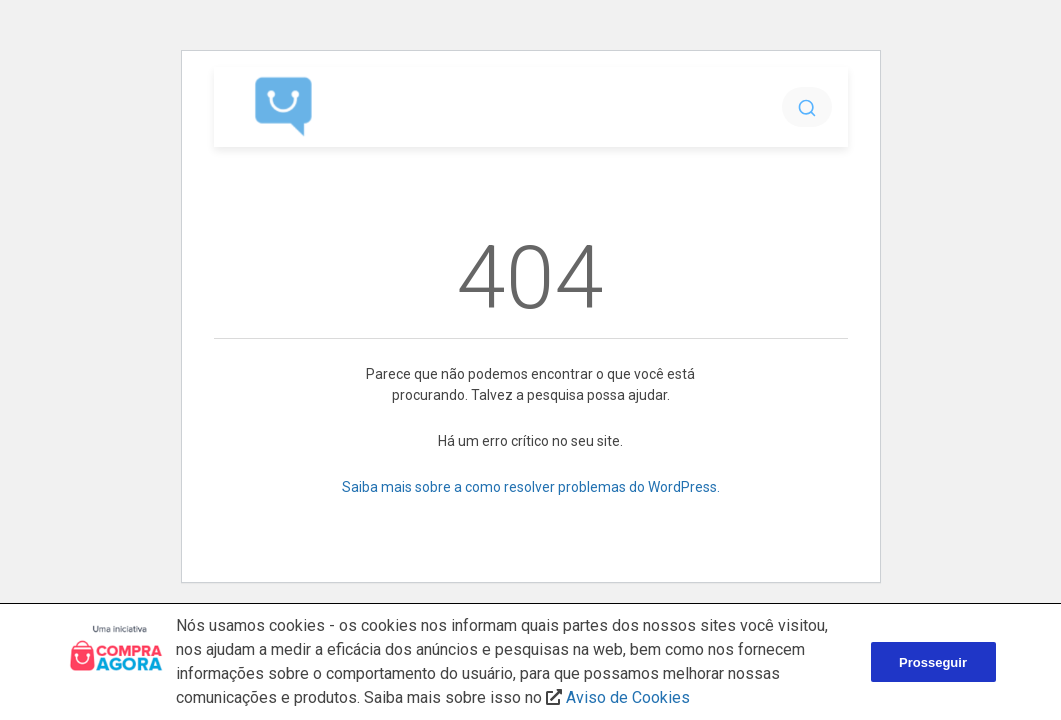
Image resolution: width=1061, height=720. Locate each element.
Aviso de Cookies (628, 697)
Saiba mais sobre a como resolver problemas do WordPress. (531, 487)
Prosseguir (933, 662)
